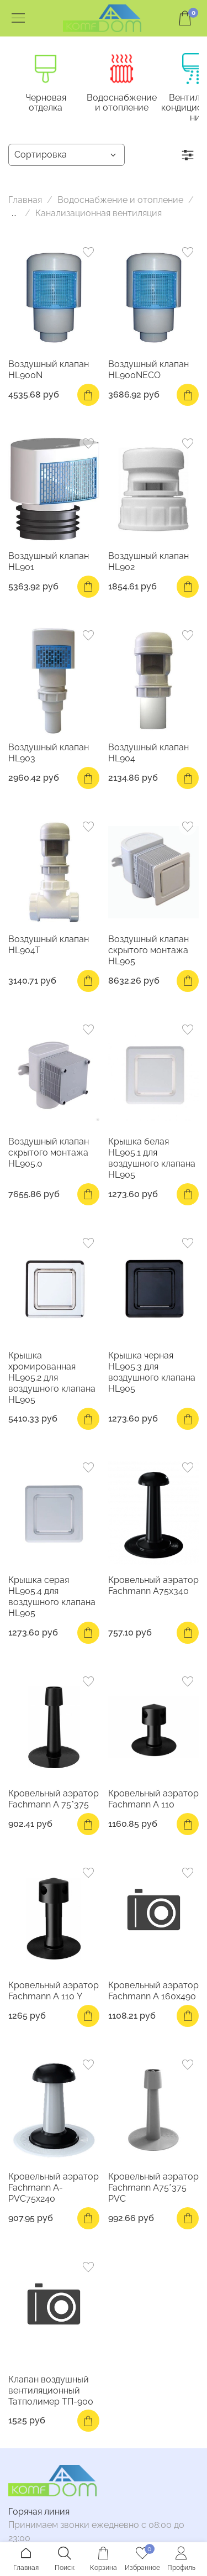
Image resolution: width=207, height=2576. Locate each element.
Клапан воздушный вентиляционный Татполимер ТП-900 (50, 2394)
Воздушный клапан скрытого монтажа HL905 (148, 953)
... (14, 217)
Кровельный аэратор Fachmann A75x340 (153, 1589)
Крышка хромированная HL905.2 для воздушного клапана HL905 (51, 1381)
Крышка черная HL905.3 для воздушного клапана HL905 (151, 1375)
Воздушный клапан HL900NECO (148, 373)
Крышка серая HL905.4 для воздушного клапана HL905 (51, 1600)
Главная (25, 203)
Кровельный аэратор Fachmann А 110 (153, 1803)
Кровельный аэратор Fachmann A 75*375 (53, 1803)
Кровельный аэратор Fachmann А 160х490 (153, 1994)
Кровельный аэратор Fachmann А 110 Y (53, 1994)
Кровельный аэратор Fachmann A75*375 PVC (153, 2191)
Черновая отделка (52, 101)
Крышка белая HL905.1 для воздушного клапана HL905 (151, 1161)
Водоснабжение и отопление (138, 106)
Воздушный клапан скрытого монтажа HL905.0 (48, 1156)
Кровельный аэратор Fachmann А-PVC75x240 (53, 2191)
